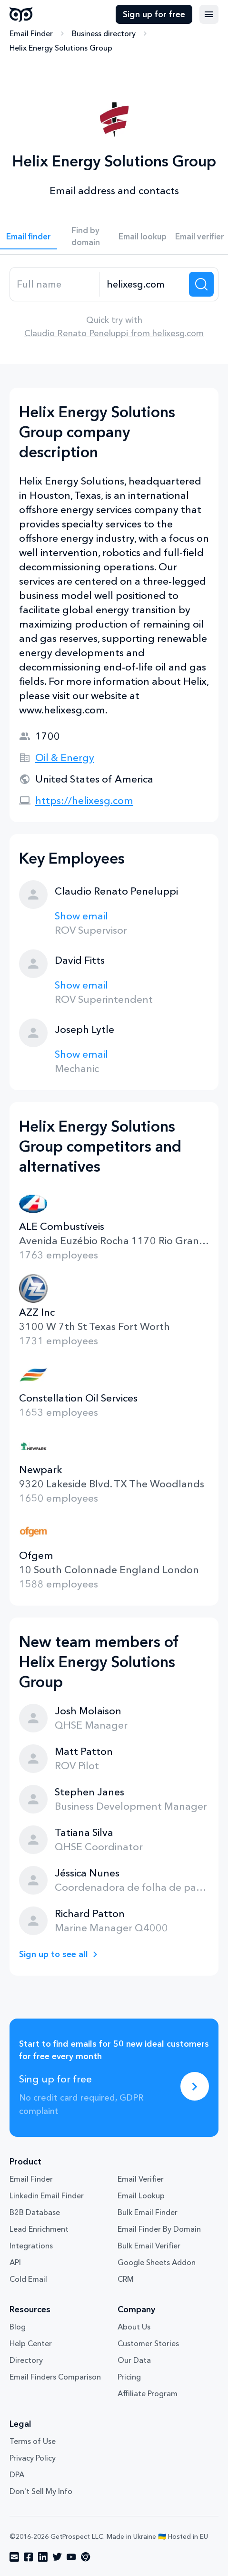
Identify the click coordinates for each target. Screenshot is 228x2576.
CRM (126, 2279)
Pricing (129, 2376)
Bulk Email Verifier (149, 2245)
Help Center (31, 2343)
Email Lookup (141, 2195)
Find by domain (85, 236)
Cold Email (28, 2279)
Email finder (28, 236)
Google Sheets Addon (157, 2262)
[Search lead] (201, 284)
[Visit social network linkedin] (43, 2557)
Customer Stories (148, 2343)
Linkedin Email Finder (47, 2195)
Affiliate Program (148, 2393)
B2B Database (35, 2212)
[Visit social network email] (14, 2557)
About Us (134, 2326)
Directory (26, 2360)
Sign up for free (154, 14)
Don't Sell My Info (41, 2491)
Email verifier (199, 236)
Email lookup (143, 236)
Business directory (104, 33)
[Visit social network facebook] (28, 2557)
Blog (18, 2326)
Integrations (31, 2245)
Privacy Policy (33, 2458)
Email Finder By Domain (159, 2229)
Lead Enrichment (39, 2229)
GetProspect (21, 14)
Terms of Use (33, 2441)
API (15, 2262)
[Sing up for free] (194, 2086)
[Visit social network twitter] (57, 2557)
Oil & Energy (64, 757)
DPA (17, 2474)
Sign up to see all (53, 1954)
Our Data (134, 2360)
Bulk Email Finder (148, 2212)
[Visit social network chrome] (85, 2557)
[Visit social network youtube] (71, 2557)
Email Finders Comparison (55, 2376)
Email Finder (31, 33)
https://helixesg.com (84, 800)
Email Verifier (141, 2179)
